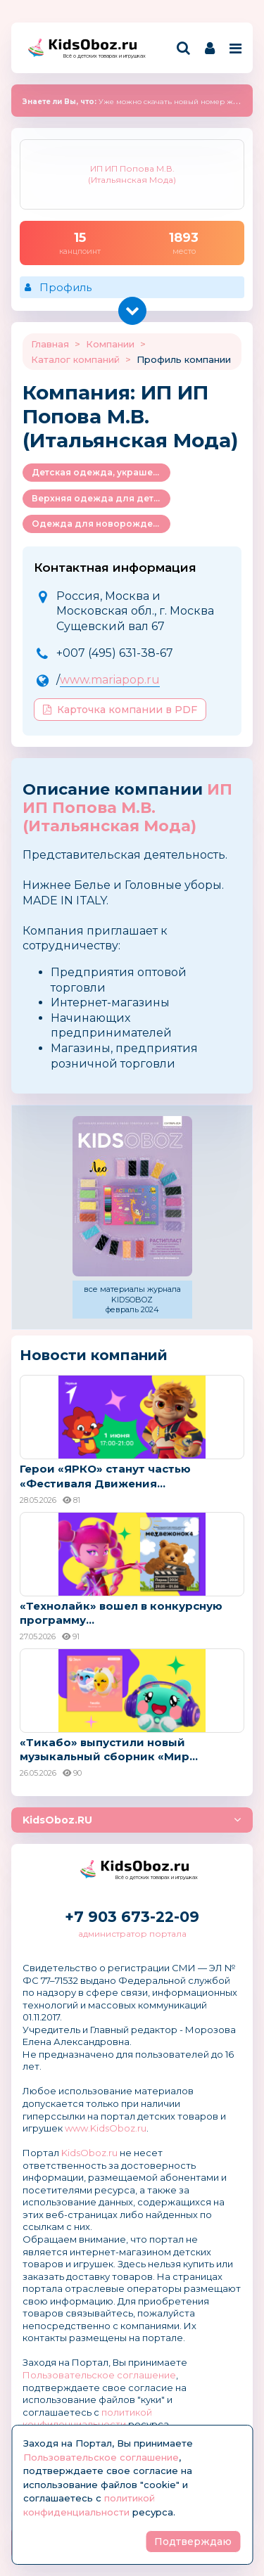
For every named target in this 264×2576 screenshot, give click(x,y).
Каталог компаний (75, 359)
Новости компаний (94, 1355)
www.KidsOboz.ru (105, 2128)
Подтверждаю (193, 2541)
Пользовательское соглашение (99, 2374)
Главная (50, 344)
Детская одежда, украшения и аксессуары (101, 472)
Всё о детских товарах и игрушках (100, 56)
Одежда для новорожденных (101, 523)
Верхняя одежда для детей (98, 498)
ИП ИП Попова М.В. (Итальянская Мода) (127, 808)
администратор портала (132, 1933)
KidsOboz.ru (89, 2152)
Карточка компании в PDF (120, 709)
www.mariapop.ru (110, 679)
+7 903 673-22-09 (132, 1916)
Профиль (65, 287)
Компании (110, 344)
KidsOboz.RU (57, 1820)
